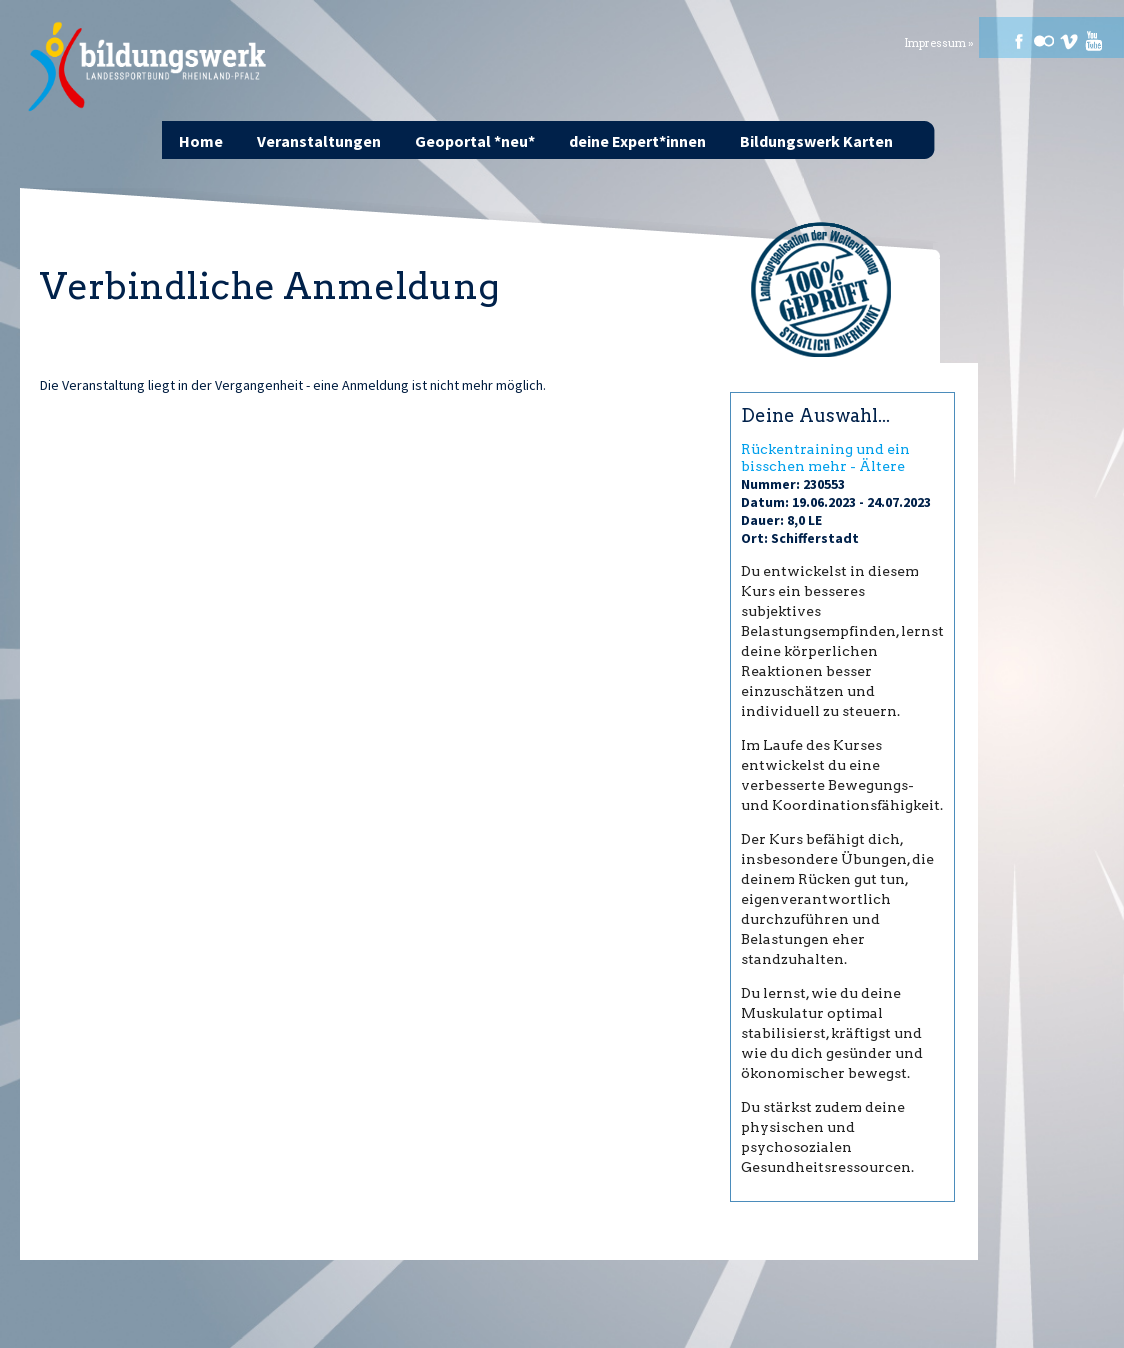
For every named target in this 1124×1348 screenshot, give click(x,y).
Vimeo (1069, 41)
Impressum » (939, 43)
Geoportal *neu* (475, 141)
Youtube (1094, 41)
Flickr (1044, 41)
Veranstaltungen (319, 141)
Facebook (1019, 41)
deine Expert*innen (637, 141)
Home (201, 141)
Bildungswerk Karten (816, 141)
